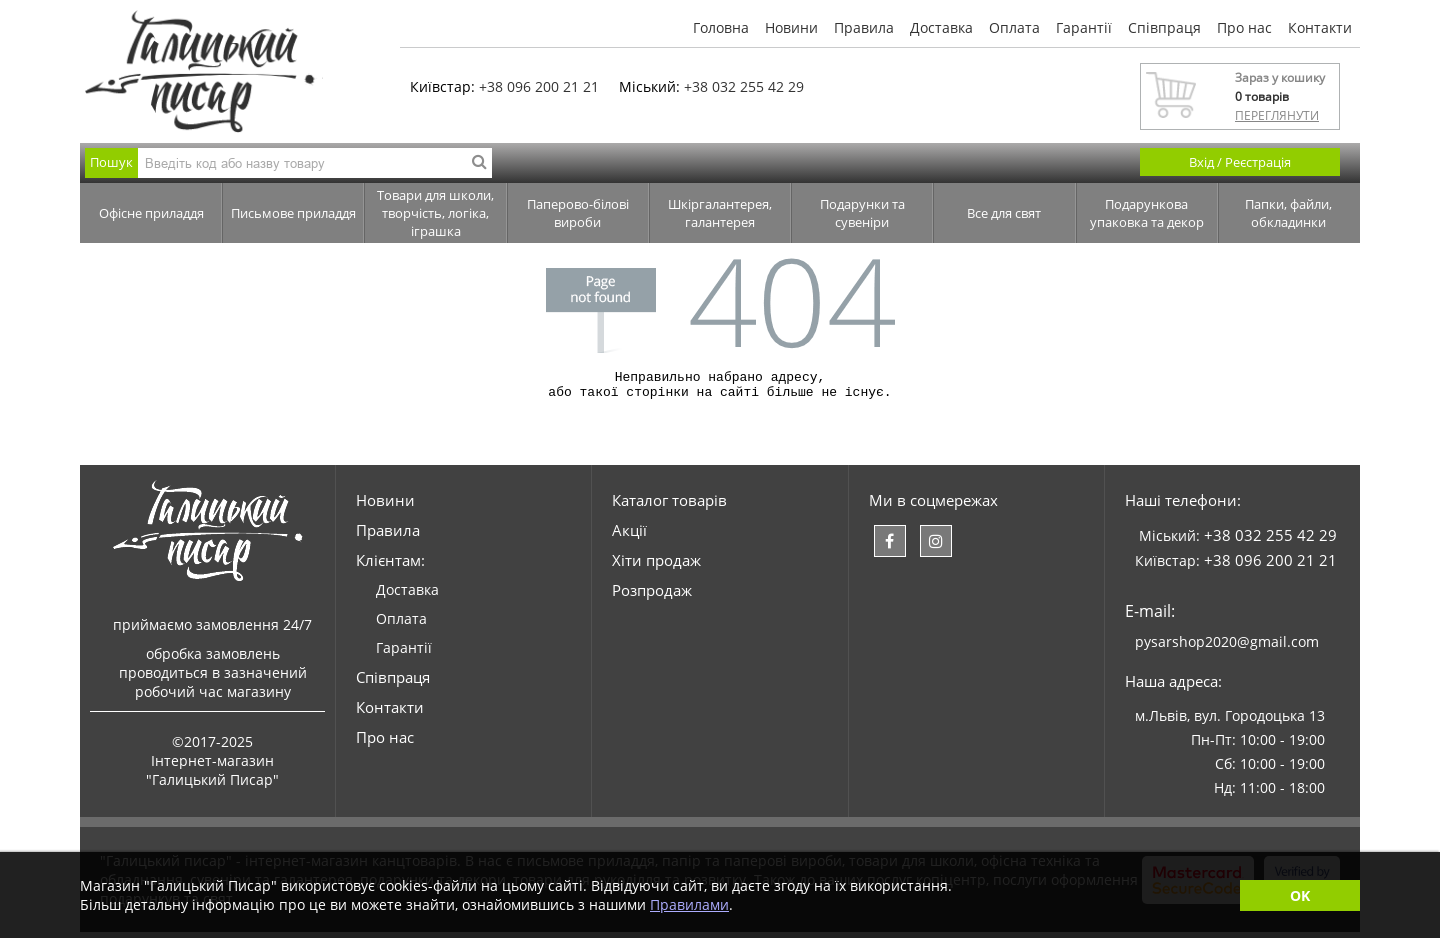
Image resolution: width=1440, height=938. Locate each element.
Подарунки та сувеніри (862, 213)
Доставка (941, 27)
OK (1300, 895)
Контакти (1320, 27)
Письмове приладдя (293, 213)
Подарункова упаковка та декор (1147, 213)
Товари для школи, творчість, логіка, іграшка (435, 213)
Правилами (689, 904)
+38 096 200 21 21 (539, 86)
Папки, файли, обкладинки (1288, 213)
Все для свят (1004, 213)
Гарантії (1084, 27)
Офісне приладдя (151, 213)
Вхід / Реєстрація (1240, 162)
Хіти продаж (656, 566)
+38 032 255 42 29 (744, 86)
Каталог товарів (669, 506)
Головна (721, 27)
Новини (791, 27)
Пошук (111, 162)
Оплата (1014, 27)
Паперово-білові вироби (578, 213)
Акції (629, 536)
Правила (864, 27)
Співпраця (1164, 27)
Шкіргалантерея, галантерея (720, 213)
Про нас (1244, 27)
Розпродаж (652, 596)
